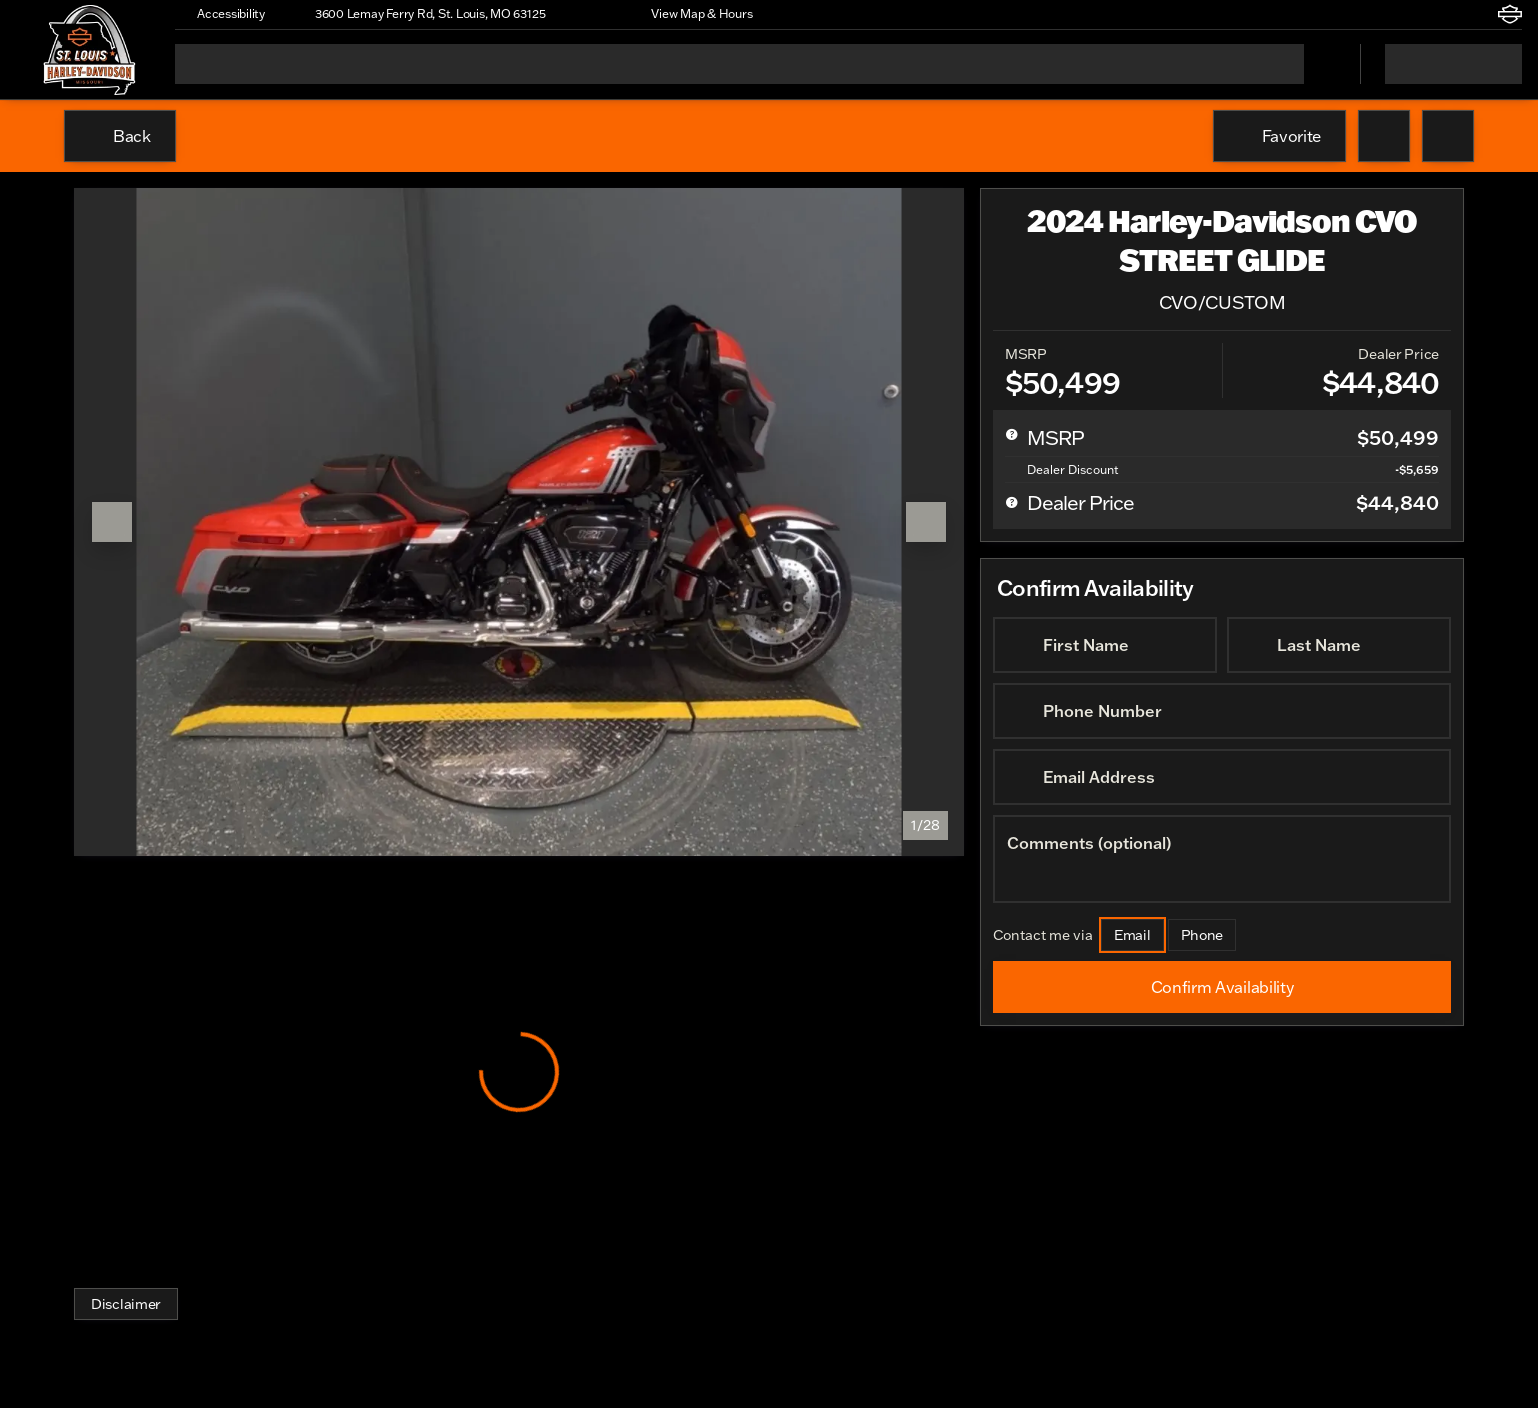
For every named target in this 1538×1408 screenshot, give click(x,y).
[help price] (1012, 502)
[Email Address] (1222, 777)
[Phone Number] (1222, 711)
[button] (589, 14)
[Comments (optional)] (1222, 859)
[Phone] (1202, 935)
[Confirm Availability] (1222, 987)
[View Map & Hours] (692, 14)
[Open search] (1320, 64)
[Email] (1132, 935)
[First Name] (1105, 645)
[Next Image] (926, 522)
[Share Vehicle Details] (1448, 136)
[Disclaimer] (126, 1304)
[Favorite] (1279, 136)
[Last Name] (1339, 645)
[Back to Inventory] (120, 136)
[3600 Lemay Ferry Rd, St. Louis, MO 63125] (421, 14)
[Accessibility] (222, 14)
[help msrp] (1012, 434)
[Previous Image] (112, 522)
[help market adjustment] (1012, 469)
